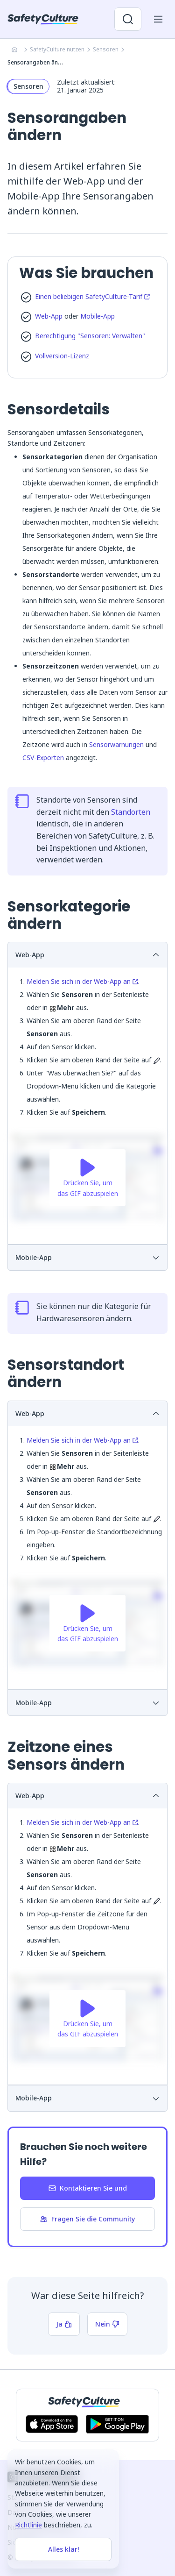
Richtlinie (28, 2524)
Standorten (130, 812)
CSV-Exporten (43, 757)
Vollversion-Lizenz (62, 355)
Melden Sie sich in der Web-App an (82, 981)
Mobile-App (97, 316)
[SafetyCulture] (42, 19)
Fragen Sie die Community (87, 2218)
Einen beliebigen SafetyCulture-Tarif (92, 296)
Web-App (49, 316)
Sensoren (106, 49)
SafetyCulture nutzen (57, 49)
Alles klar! (63, 2549)
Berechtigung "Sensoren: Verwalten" (90, 335)
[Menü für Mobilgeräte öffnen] (158, 19)
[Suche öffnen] (127, 19)
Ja (64, 2324)
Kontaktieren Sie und (88, 2188)
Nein (107, 2324)
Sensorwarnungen (116, 744)
